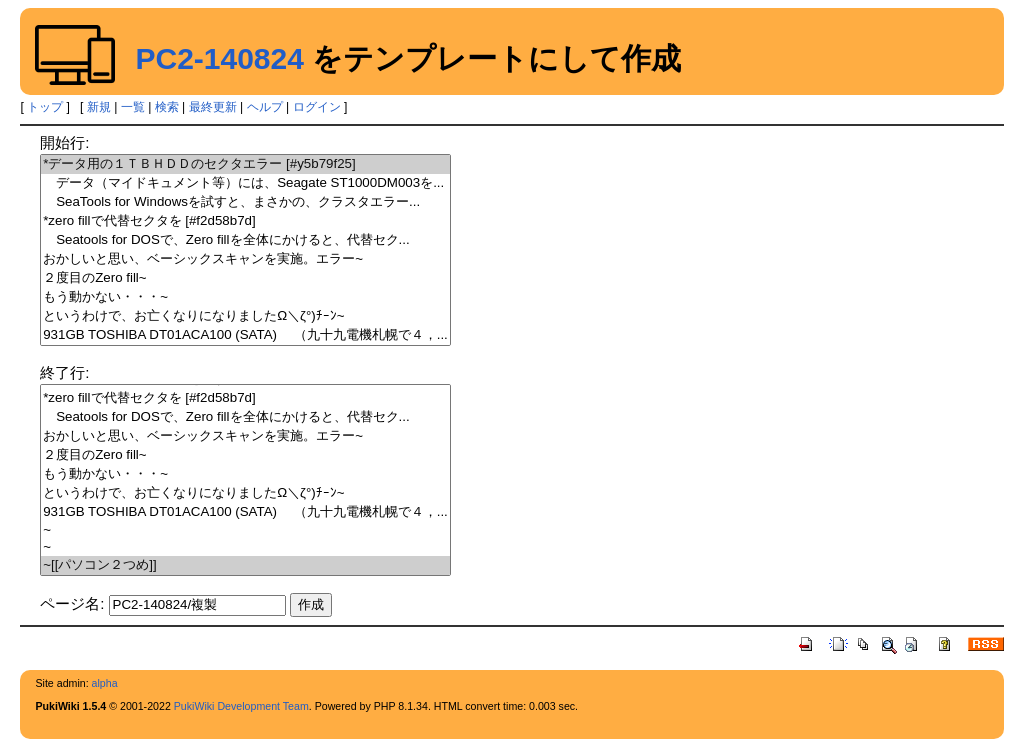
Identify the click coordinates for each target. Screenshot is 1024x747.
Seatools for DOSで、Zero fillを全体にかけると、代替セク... (245, 240)
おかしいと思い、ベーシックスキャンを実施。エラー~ (245, 259)
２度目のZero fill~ (245, 278)
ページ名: (72, 603)
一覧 (133, 107)
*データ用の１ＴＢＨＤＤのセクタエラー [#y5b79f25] (245, 164)
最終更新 (213, 107)
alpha (105, 683)
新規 (99, 107)
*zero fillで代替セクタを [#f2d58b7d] (245, 221)
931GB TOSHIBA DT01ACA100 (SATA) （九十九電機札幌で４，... (245, 335)
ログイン (317, 107)
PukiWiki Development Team (241, 706)
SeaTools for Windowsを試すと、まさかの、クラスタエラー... (245, 202)
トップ (45, 107)
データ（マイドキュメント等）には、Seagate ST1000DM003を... (245, 183)
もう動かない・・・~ (245, 297)
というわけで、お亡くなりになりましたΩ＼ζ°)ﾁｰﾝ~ (245, 316)
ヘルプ (265, 107)
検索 (167, 107)
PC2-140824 (219, 58)
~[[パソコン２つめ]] (245, 565)
